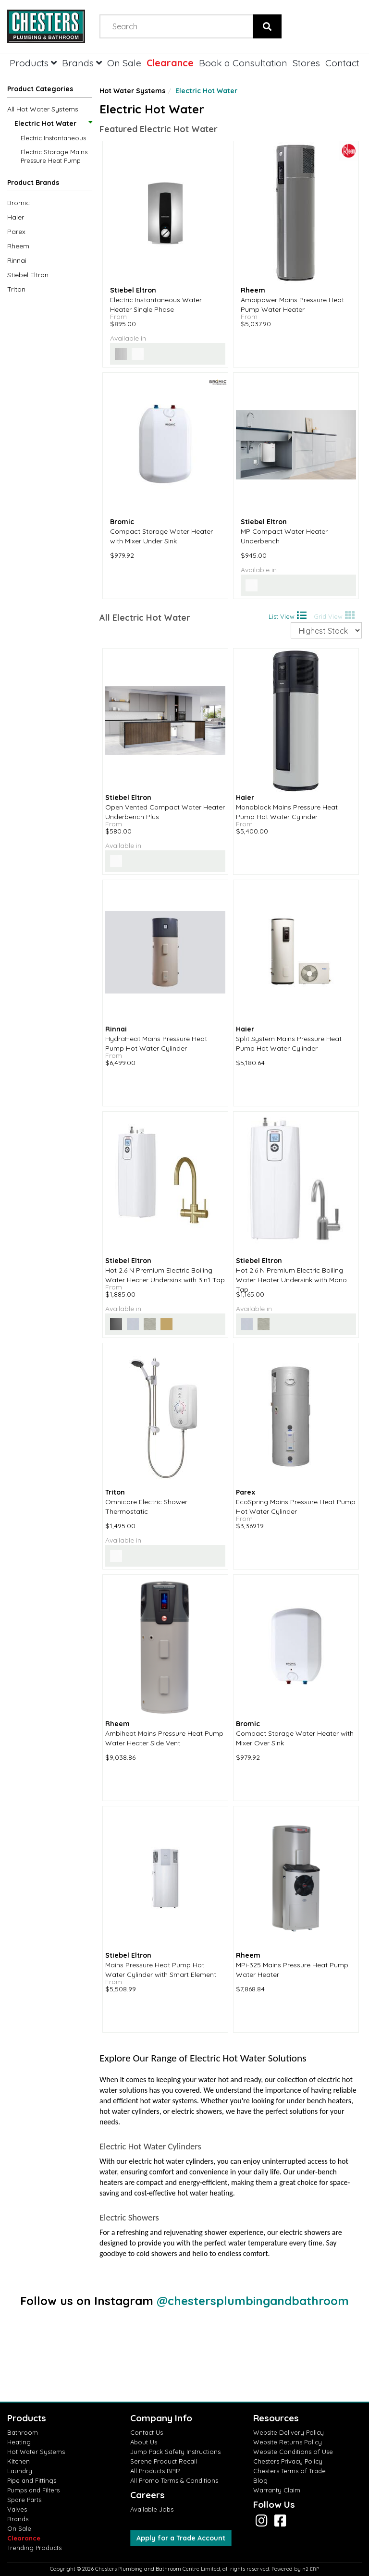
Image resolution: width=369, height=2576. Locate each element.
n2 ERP (310, 2569)
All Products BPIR (155, 2471)
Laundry (19, 2471)
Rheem (18, 246)
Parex (16, 231)
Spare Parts (24, 2499)
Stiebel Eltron (28, 274)
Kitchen (18, 2461)
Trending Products (34, 2547)
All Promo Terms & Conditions (174, 2480)
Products (33, 63)
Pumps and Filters (33, 2490)
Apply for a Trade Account (180, 2538)
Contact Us (146, 2432)
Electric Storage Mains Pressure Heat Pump (54, 156)
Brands (82, 63)
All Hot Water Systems (42, 109)
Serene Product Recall (163, 2461)
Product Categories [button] (40, 89)
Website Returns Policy (287, 2442)
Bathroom (22, 2432)
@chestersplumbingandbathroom (253, 2301)
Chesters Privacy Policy (287, 2461)
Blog (260, 2480)
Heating (19, 2442)
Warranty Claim (276, 2490)
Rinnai (16, 260)
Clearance (170, 63)
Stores (306, 63)
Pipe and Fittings (31, 2480)
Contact (342, 63)
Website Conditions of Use (293, 2451)
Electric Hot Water (52, 123)
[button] (49, 184)
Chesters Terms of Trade (289, 2471)
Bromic (18, 202)
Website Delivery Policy (288, 2432)
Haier (15, 217)
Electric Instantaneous (53, 138)
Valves (17, 2509)
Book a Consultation (243, 63)
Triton (16, 289)
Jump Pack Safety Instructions (175, 2451)
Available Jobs (151, 2509)
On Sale (124, 63)
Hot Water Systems (132, 90)
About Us (143, 2442)
